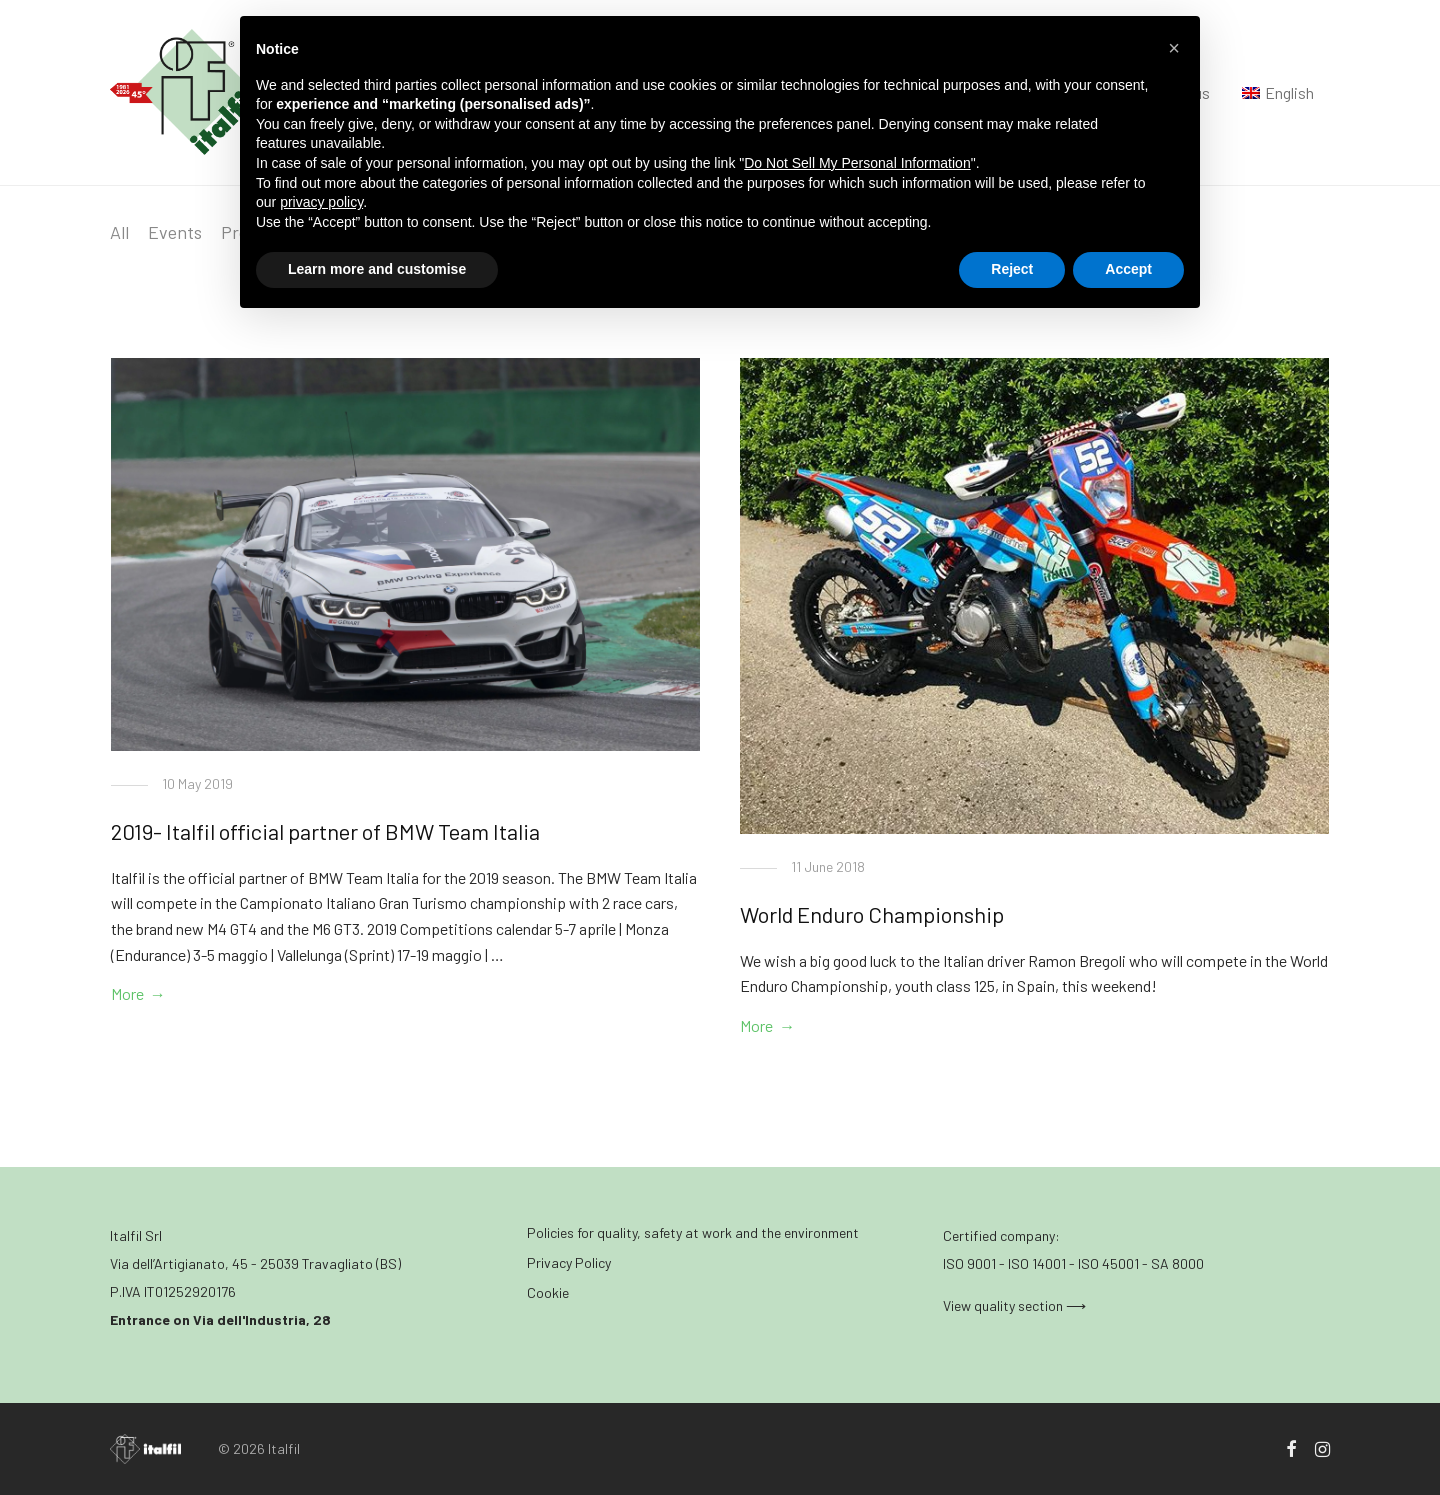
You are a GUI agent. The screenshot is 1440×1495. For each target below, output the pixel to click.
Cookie (548, 1292)
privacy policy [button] (321, 202)
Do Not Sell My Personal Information (857, 163)
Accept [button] (1128, 269)
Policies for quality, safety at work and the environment (693, 1232)
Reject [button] (1012, 269)
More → (138, 993)
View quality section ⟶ (1014, 1305)
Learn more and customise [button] (377, 269)
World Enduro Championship (872, 914)
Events (175, 232)
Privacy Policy (569, 1262)
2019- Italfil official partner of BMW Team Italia (325, 831)
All (119, 232)
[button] (1174, 48)
